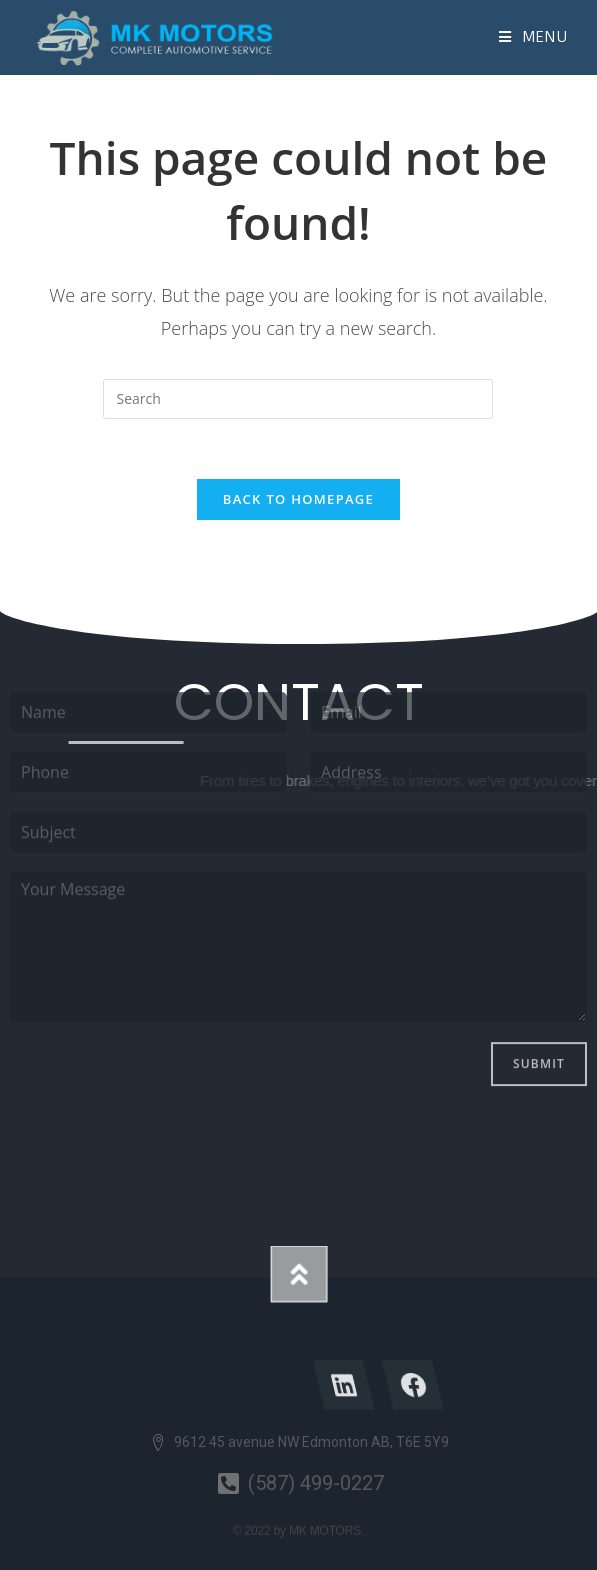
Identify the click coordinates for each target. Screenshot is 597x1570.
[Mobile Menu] (533, 37)
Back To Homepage (298, 499)
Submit (539, 941)
